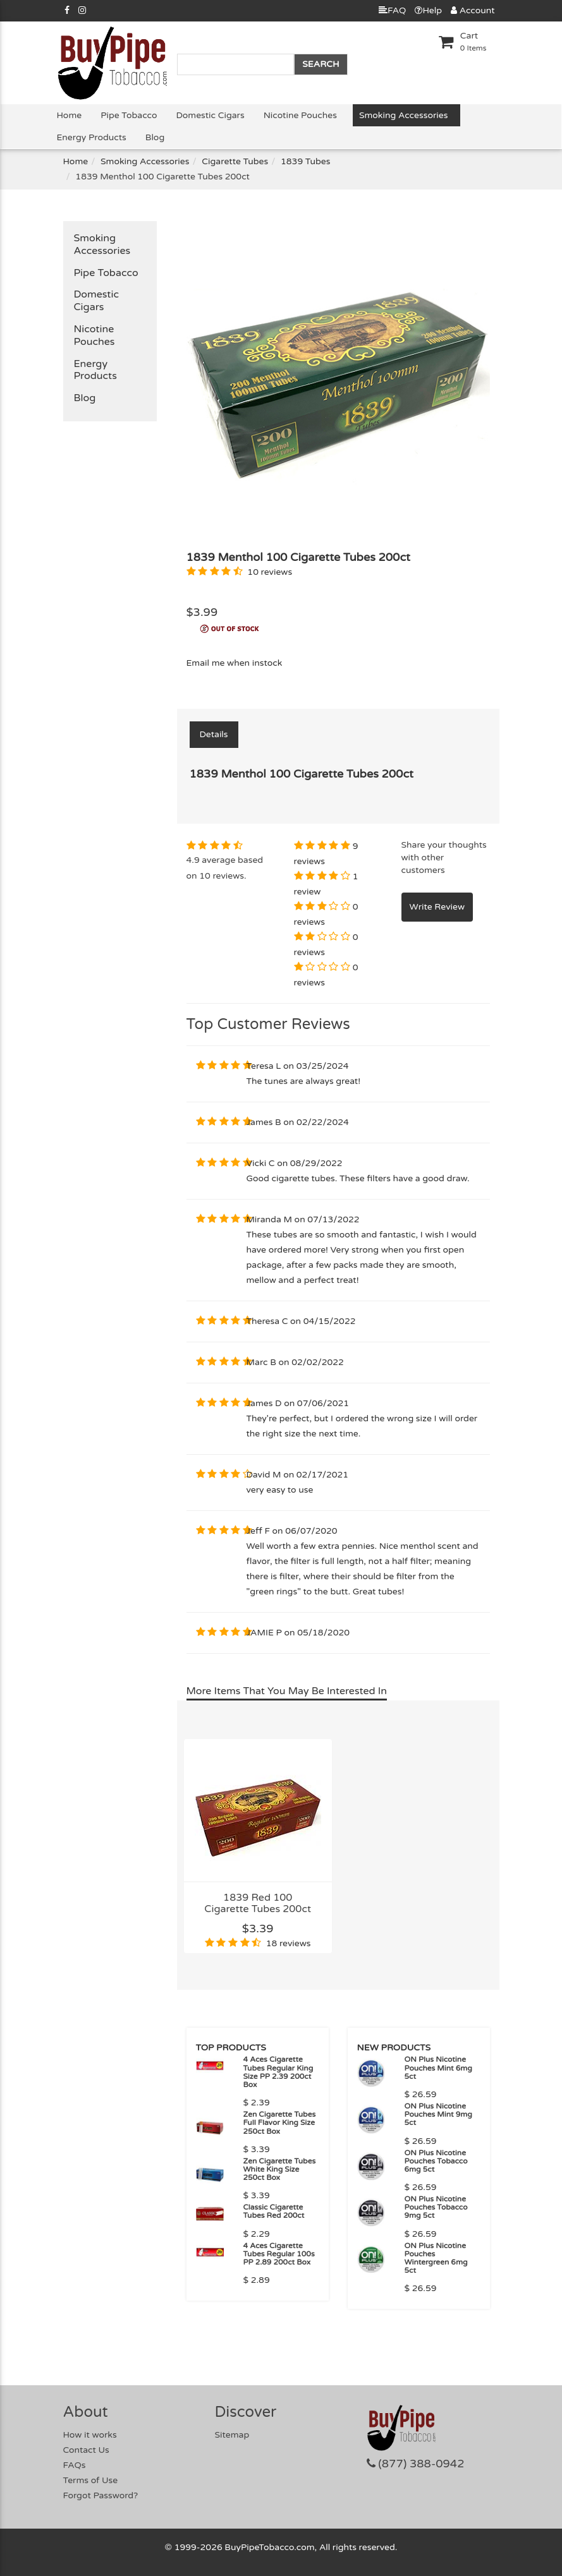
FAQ (392, 10)
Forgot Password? (100, 2495)
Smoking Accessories (403, 115)
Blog (154, 137)
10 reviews (269, 572)
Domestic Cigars (210, 115)
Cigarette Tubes (235, 161)
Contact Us (86, 2450)
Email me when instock (234, 663)
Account (472, 10)
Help (428, 10)
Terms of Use (90, 2480)
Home (69, 115)
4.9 (193, 860)
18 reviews (288, 1943)
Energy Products (91, 137)
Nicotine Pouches (300, 115)
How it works (90, 2434)
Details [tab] (214, 734)
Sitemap (232, 2434)
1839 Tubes (306, 161)
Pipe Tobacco (129, 115)
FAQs (74, 2465)
